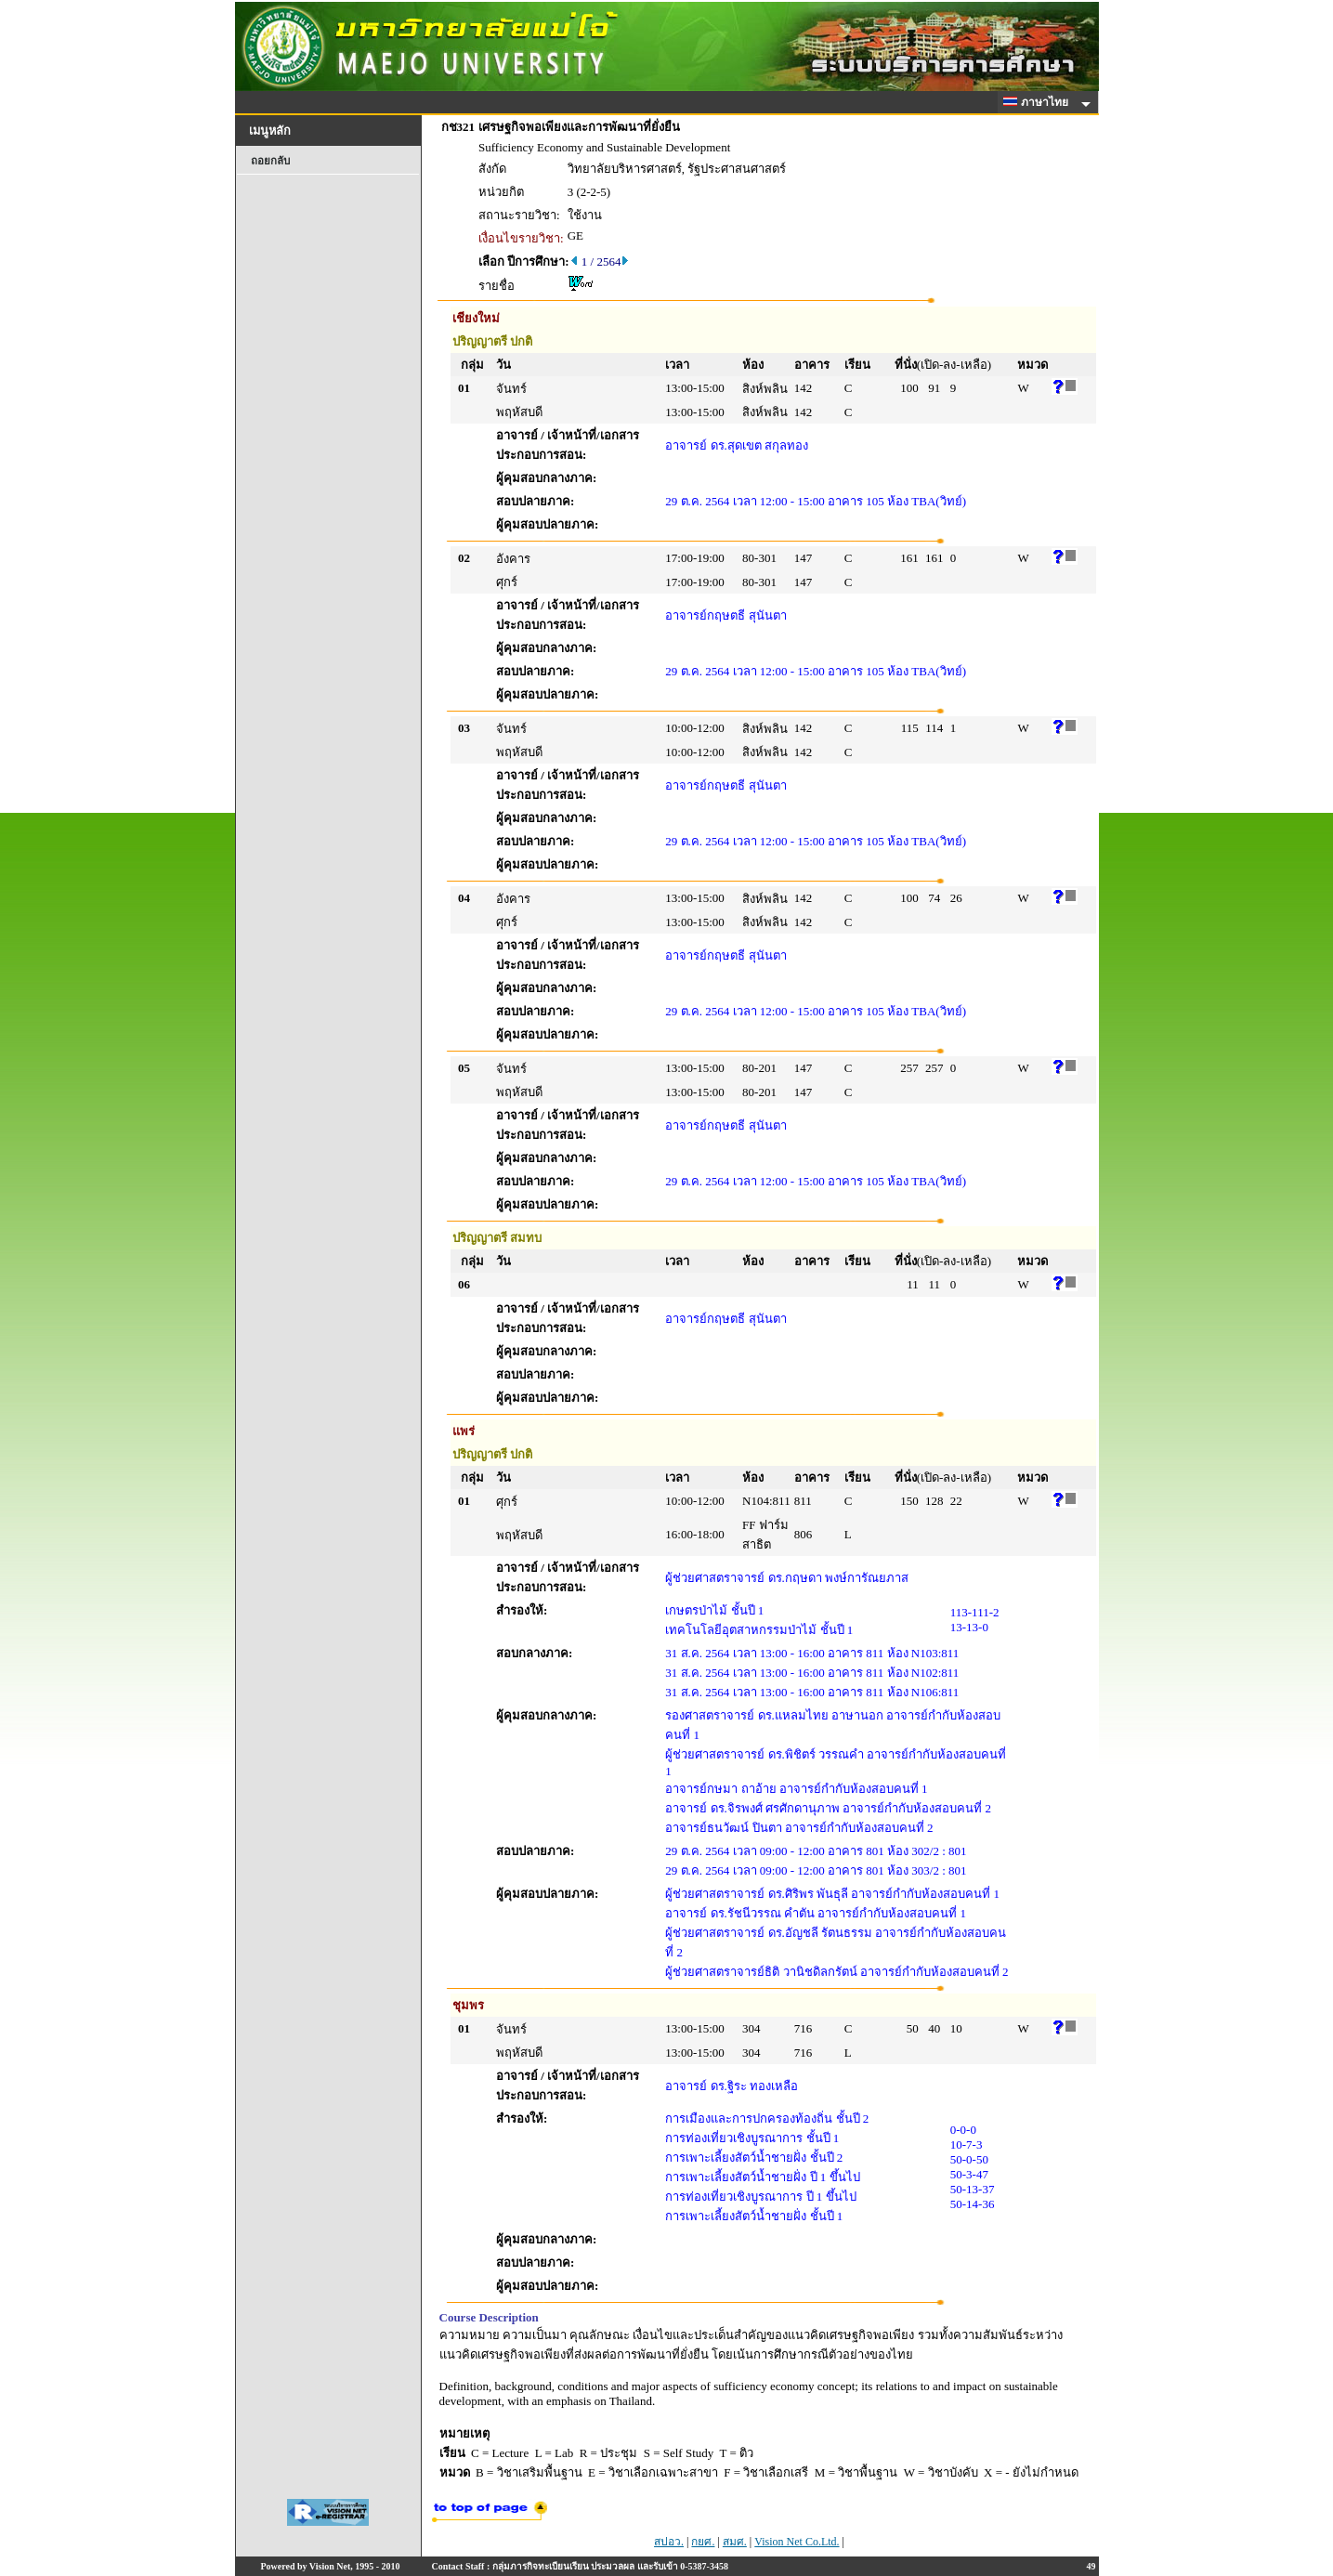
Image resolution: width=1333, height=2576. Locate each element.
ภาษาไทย (1038, 102)
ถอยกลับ (270, 160)
